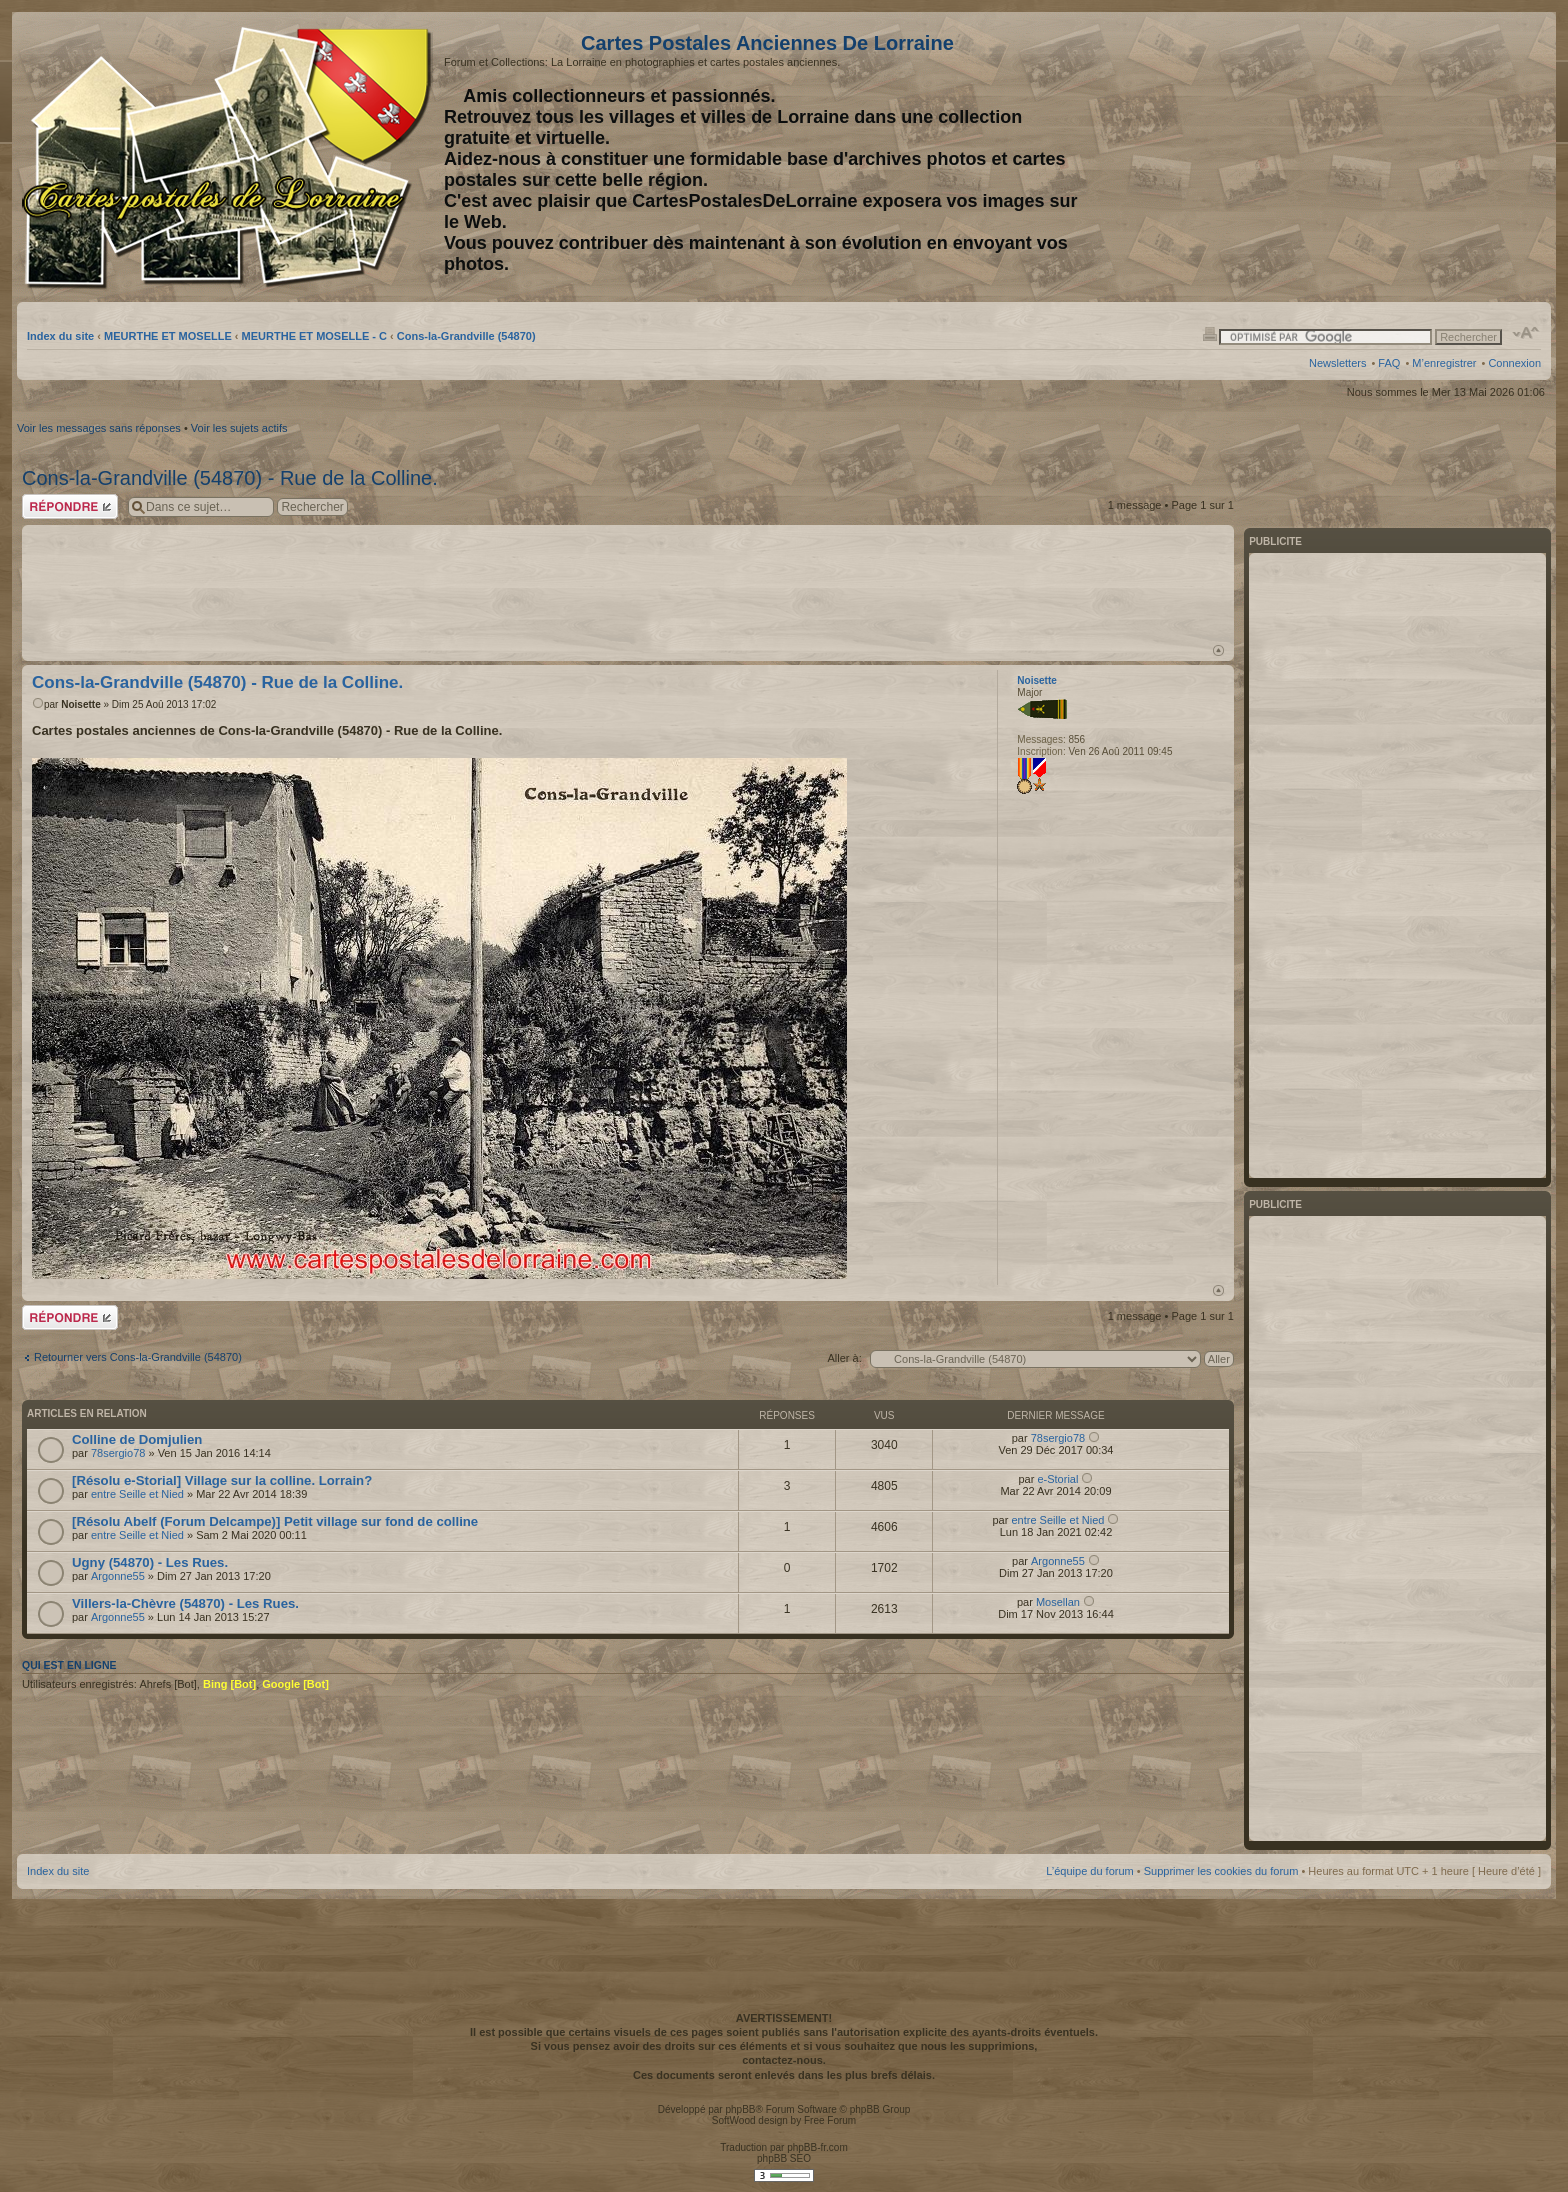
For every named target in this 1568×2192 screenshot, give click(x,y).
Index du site (60, 336)
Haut (1218, 650)
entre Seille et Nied (137, 1494)
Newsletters (1337, 363)
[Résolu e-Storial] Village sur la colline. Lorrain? (222, 1480)
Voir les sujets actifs (239, 428)
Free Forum (830, 2120)
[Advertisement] (1383, 157)
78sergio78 (118, 1453)
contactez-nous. (784, 2060)
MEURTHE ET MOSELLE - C (314, 336)
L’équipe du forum (1089, 1871)
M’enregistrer (1444, 363)
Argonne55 (118, 1576)
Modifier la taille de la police (1526, 333)
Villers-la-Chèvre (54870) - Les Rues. (185, 1603)
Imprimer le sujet (1210, 333)
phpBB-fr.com (817, 2147)
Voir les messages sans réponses (99, 428)
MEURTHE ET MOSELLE (168, 336)
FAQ (1389, 363)
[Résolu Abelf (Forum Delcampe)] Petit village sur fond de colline (275, 1521)
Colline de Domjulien (137, 1439)
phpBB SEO (784, 2158)
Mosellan (1058, 1602)
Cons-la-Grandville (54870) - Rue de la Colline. (230, 478)
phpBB (740, 2109)
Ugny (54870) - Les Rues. (150, 1562)
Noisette (80, 704)
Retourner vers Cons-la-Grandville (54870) (138, 1357)
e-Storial (1057, 1479)
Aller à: (844, 1358)
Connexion (1514, 363)
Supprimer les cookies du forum (1221, 1871)
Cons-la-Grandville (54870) (466, 336)
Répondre (70, 506)
